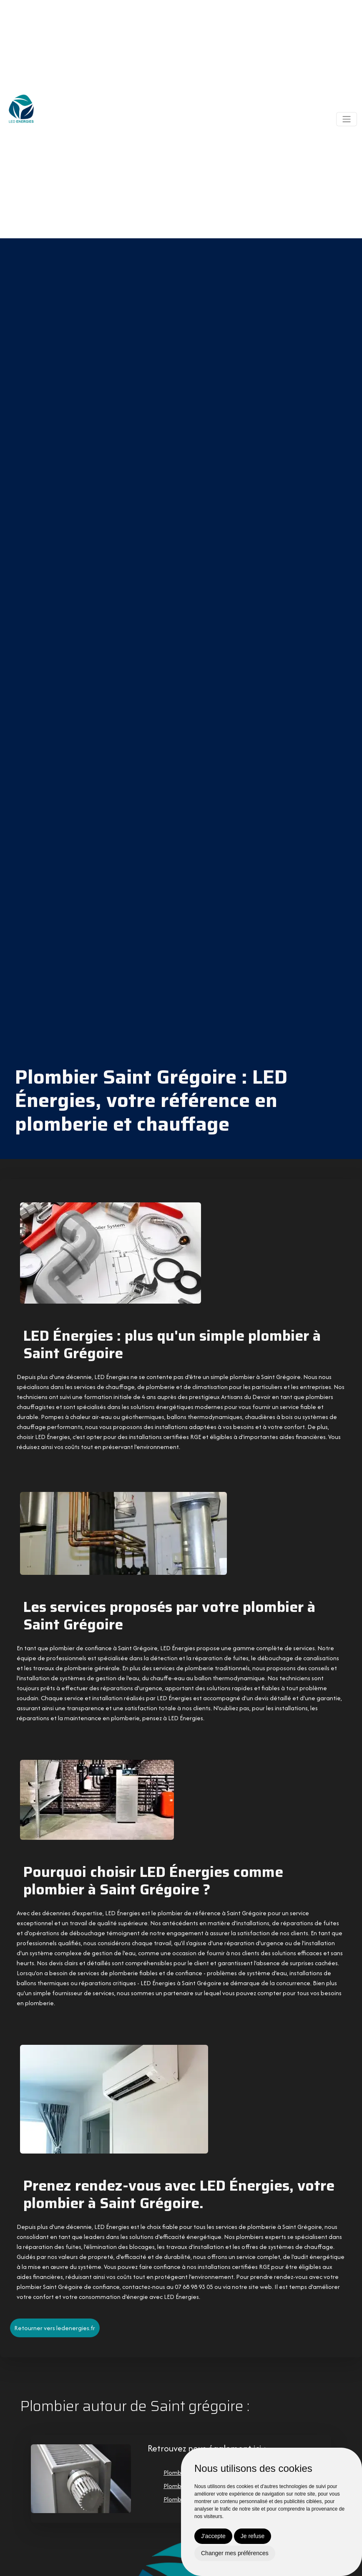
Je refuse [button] (253, 2536)
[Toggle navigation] (346, 119)
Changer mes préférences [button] (235, 2553)
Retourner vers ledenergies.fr (54, 2327)
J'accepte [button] (213, 2536)
